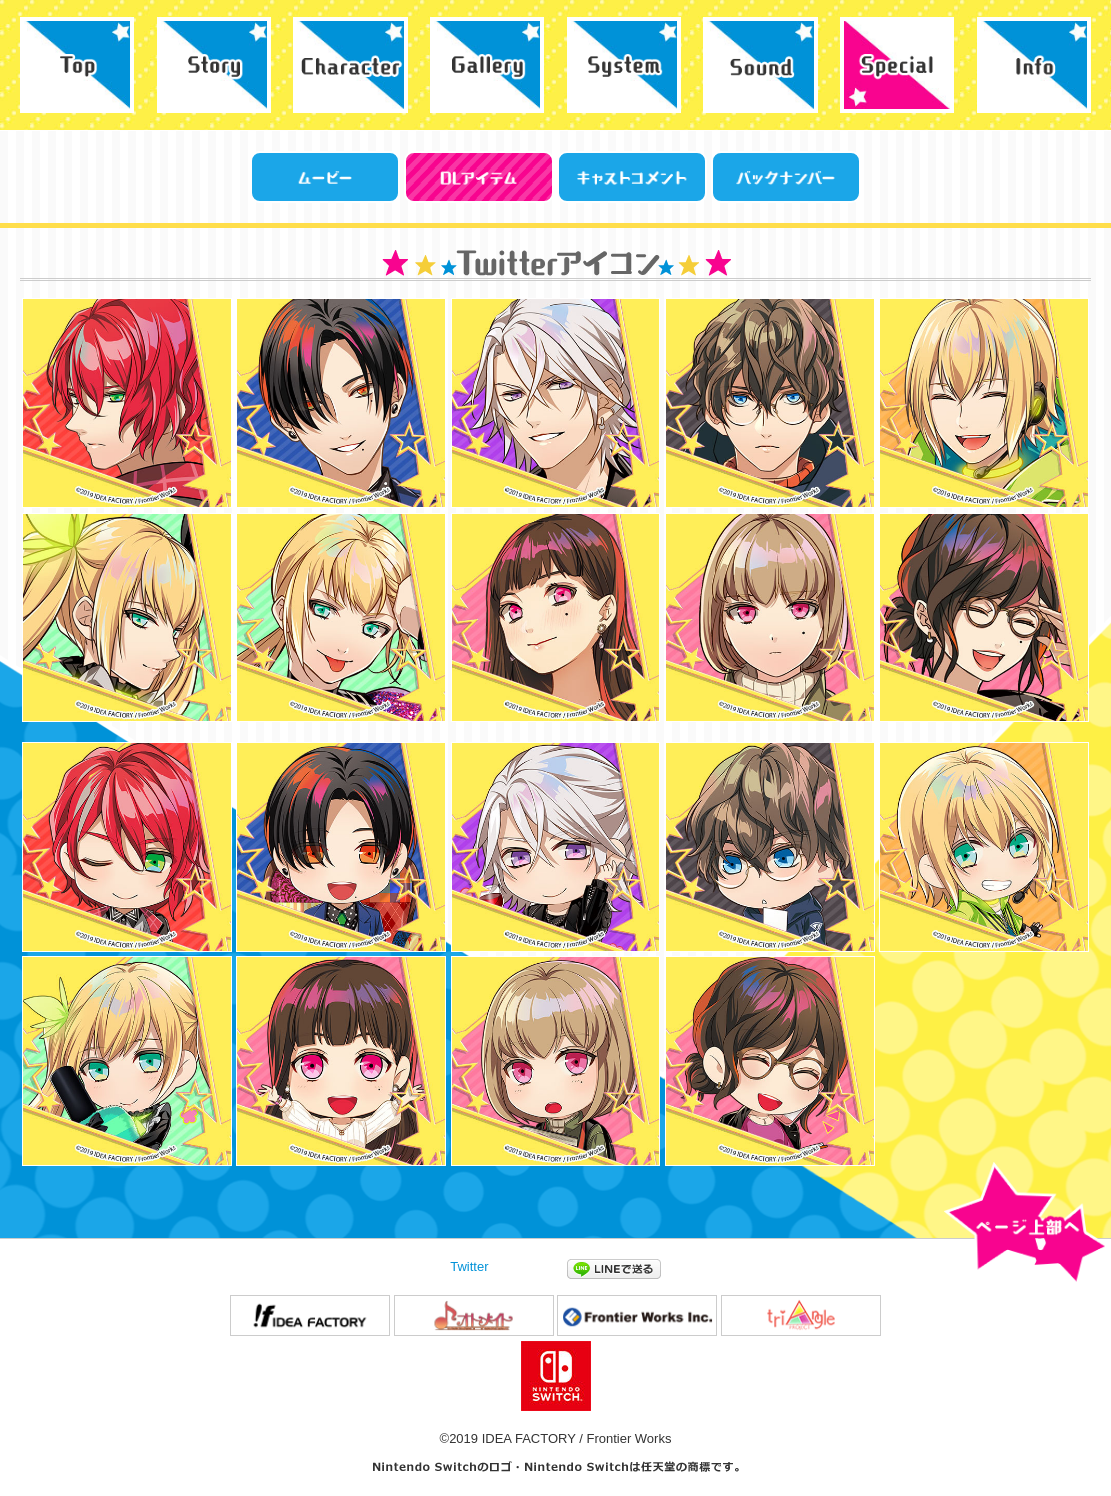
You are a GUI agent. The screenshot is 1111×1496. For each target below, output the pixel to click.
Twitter (469, 1266)
